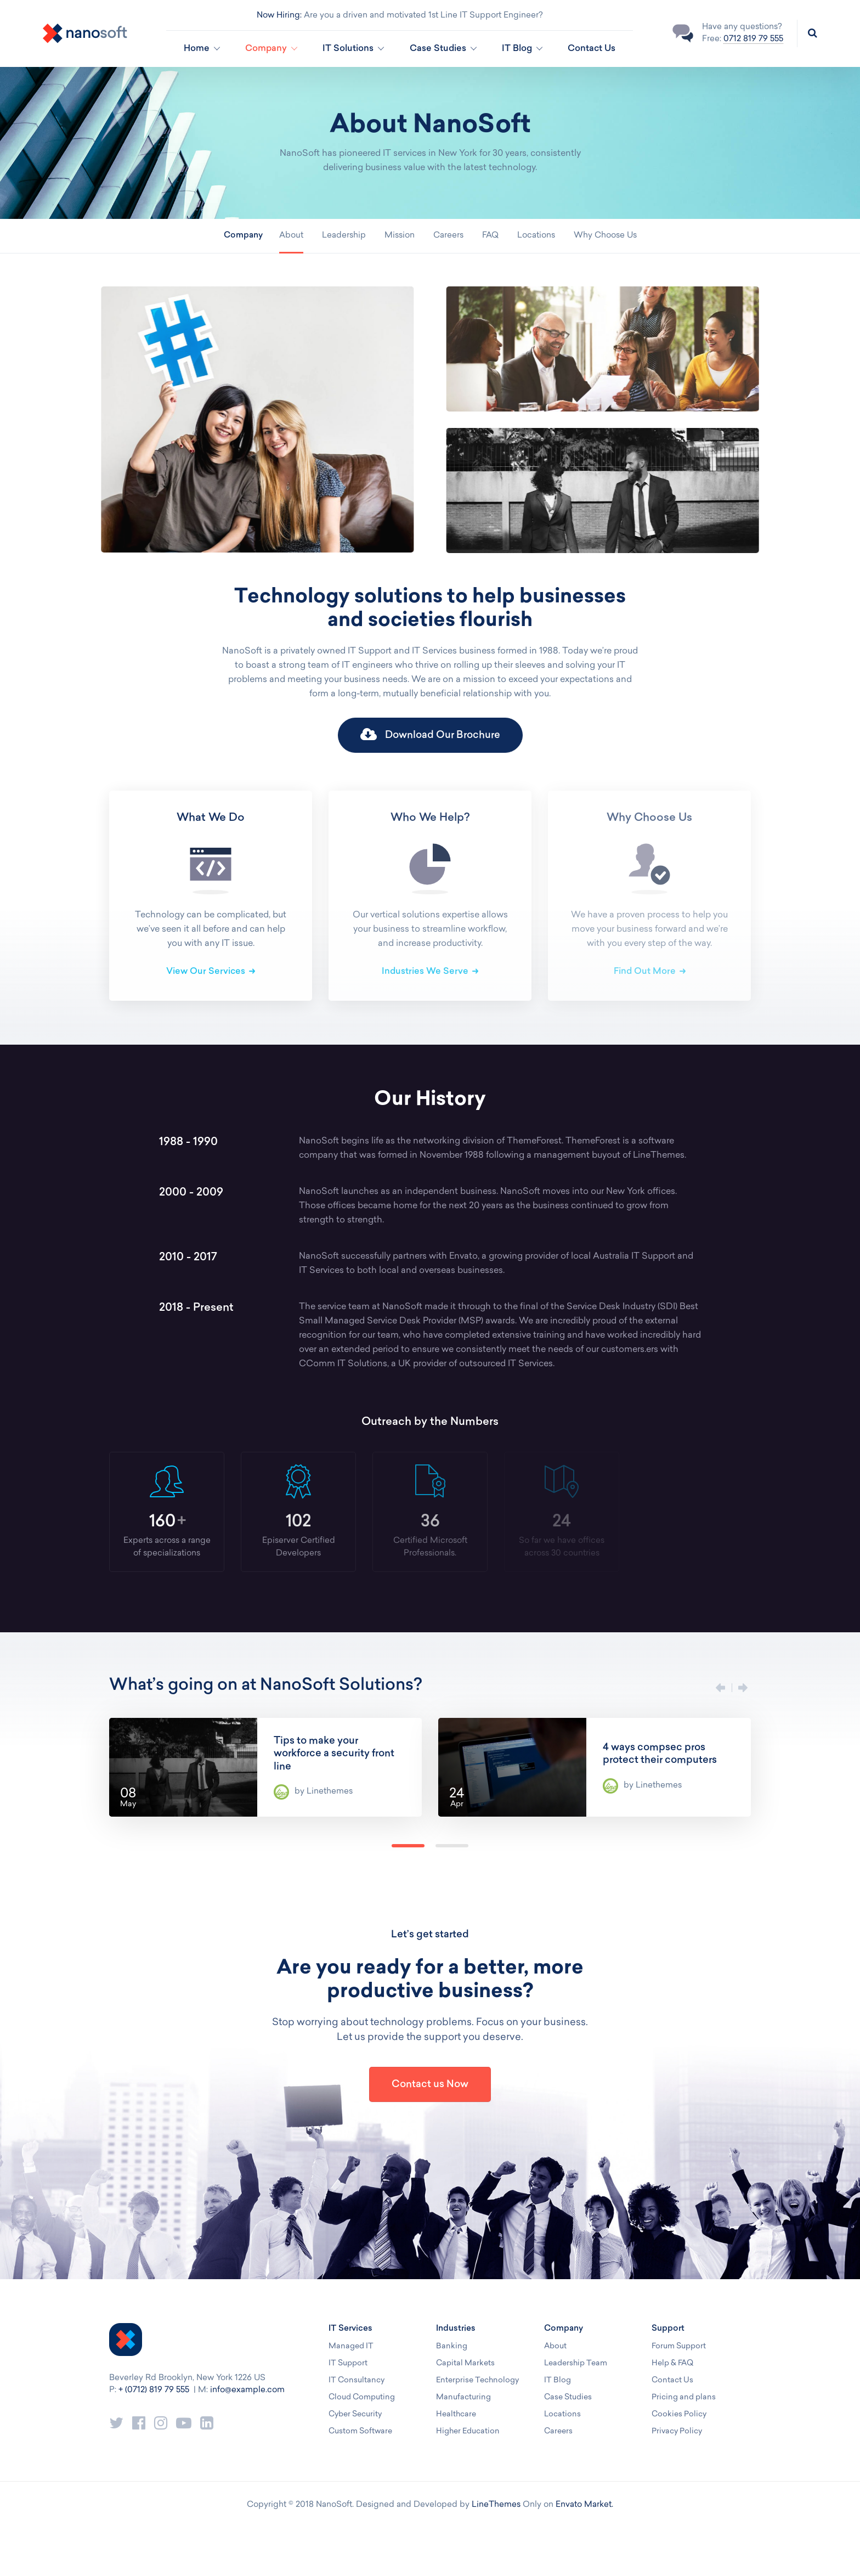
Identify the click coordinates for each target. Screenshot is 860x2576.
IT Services (350, 2329)
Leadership (344, 236)
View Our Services (205, 971)
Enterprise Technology (477, 2380)
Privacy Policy (677, 2431)
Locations (536, 236)
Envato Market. (584, 2505)
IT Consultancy (356, 2380)
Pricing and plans (684, 2397)
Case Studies (568, 2397)
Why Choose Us (605, 236)
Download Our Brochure (430, 734)
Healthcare (456, 2414)
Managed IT (351, 2346)
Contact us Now (430, 2084)
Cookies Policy (679, 2414)
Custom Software (360, 2431)
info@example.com (247, 2390)
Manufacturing (463, 2397)
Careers (448, 236)
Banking (451, 2346)
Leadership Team (575, 2363)
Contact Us (591, 48)
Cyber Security (355, 2414)
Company (563, 2329)
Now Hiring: (279, 16)
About (291, 236)
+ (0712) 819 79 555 (153, 2390)
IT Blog (557, 2380)
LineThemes (496, 2505)
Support (668, 2329)
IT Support (348, 2363)
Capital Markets (465, 2363)
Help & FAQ (672, 2363)
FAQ (490, 236)
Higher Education (468, 2431)
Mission (399, 236)
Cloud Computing (362, 2397)
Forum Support (679, 2346)
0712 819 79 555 (753, 39)
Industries (456, 2329)
